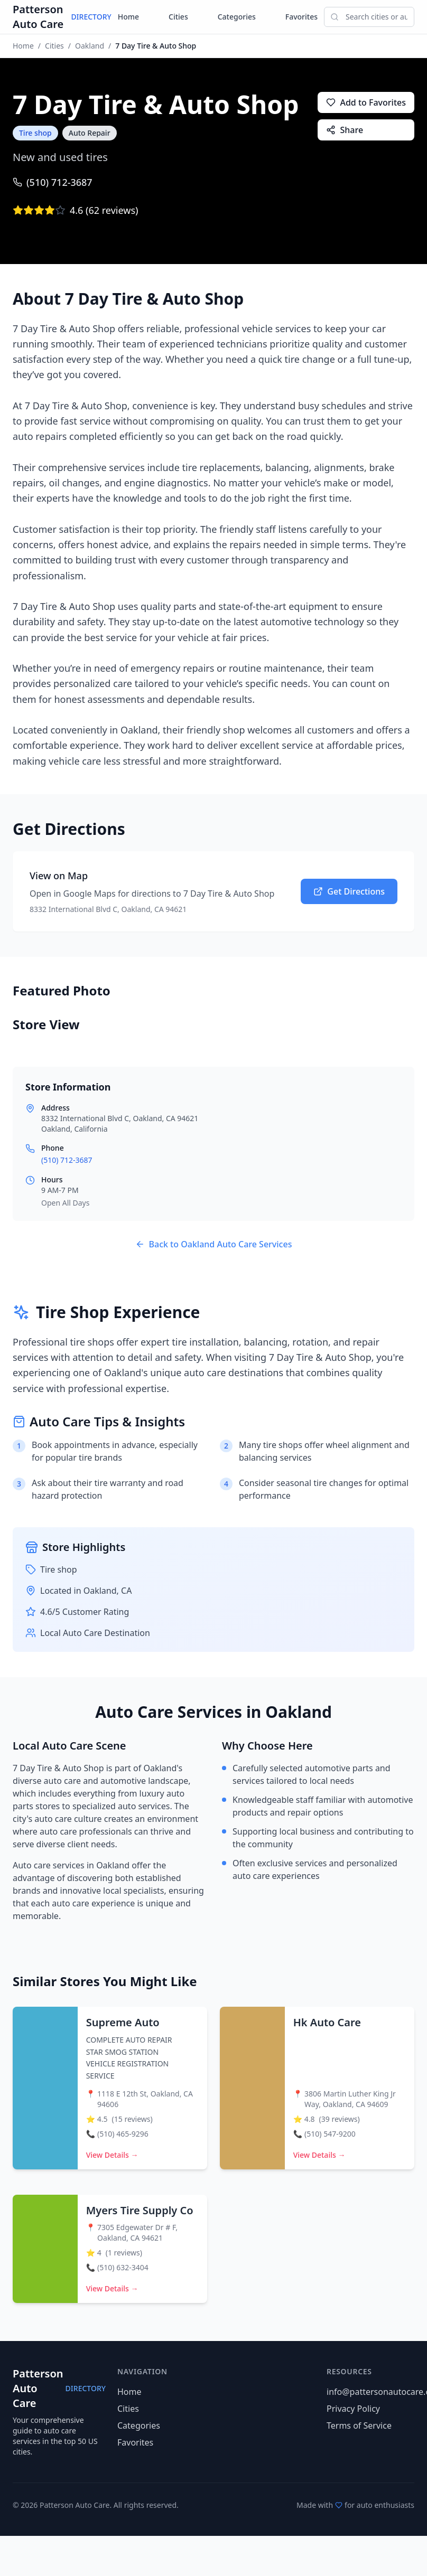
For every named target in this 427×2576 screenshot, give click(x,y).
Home (128, 17)
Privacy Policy (353, 2408)
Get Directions (349, 891)
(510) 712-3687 (52, 182)
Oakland (89, 46)
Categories (237, 17)
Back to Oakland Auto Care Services (213, 1244)
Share (344, 130)
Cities (178, 17)
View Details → (112, 2155)
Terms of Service (359, 2425)
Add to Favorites (366, 102)
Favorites (301, 17)
